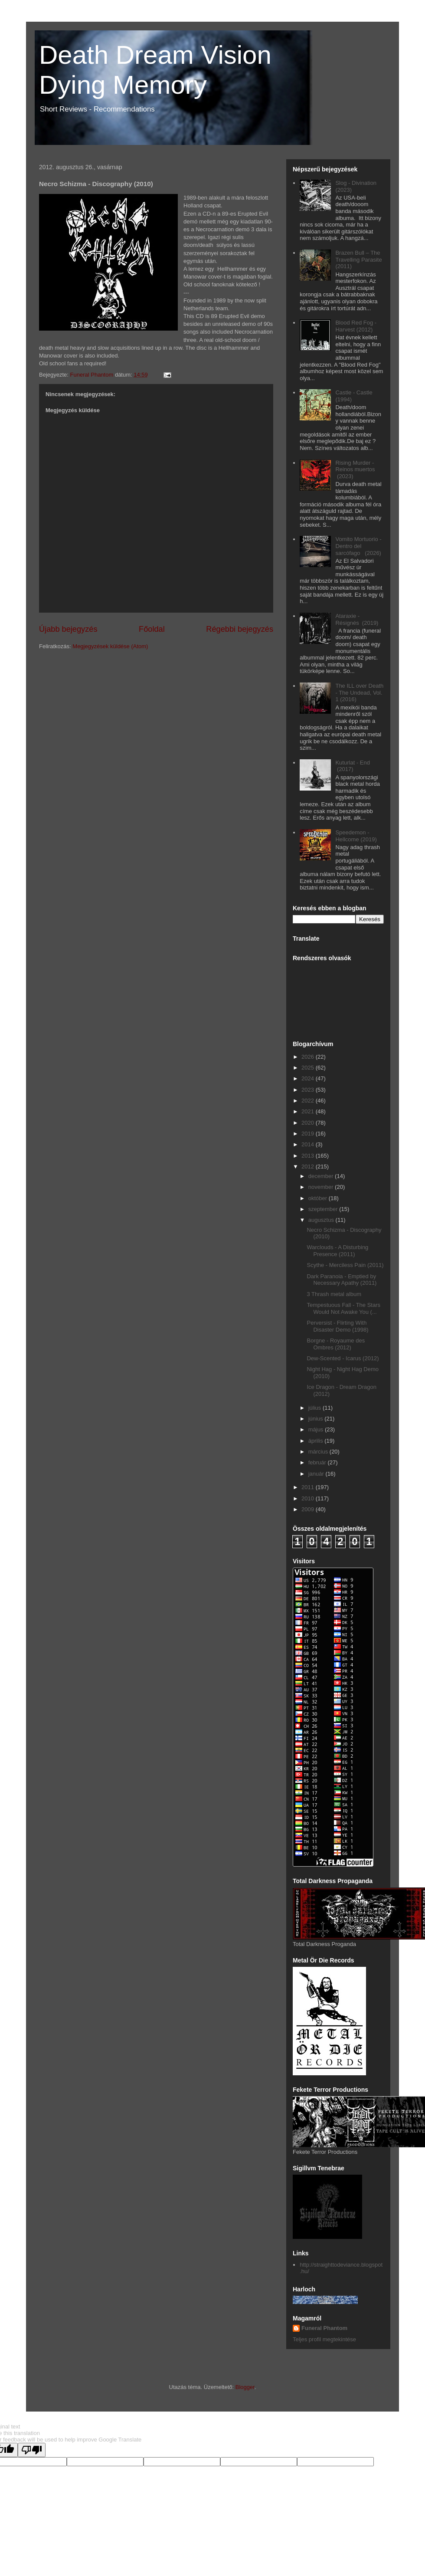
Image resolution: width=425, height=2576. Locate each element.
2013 (308, 1155)
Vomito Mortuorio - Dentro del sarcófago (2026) (358, 546)
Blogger (245, 2387)
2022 (308, 1100)
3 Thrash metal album (334, 1294)
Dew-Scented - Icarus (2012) (343, 1358)
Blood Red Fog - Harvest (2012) (355, 326)
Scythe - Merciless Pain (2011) (345, 1265)
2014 (308, 1144)
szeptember (324, 1209)
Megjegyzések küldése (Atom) (110, 646)
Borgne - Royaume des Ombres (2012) (336, 1344)
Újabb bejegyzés (68, 629)
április (316, 1440)
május (316, 1429)
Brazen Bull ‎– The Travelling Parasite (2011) (358, 259)
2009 (308, 1509)
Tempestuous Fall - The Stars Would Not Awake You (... (343, 1308)
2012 (308, 1166)
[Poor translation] (32, 2450)
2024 (308, 1078)
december (321, 1176)
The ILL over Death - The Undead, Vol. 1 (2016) (359, 692)
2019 (308, 1133)
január (317, 1473)
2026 (308, 1056)
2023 (308, 1089)
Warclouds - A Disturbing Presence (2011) (337, 1250)
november (321, 1187)
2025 (308, 1067)
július (315, 1407)
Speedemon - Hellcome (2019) (355, 836)
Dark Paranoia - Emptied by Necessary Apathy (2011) (341, 1279)
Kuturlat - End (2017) (352, 766)
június (316, 1418)
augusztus (322, 1220)
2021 (308, 1111)
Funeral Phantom (324, 2328)
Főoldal (152, 629)
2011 (308, 1487)
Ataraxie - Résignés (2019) (356, 619)
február (318, 1462)
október (318, 1198)
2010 (308, 1498)
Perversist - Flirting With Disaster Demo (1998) (337, 1326)
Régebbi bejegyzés (239, 629)
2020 (308, 1122)
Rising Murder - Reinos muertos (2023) (355, 469)
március (319, 1451)
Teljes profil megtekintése (324, 2339)
